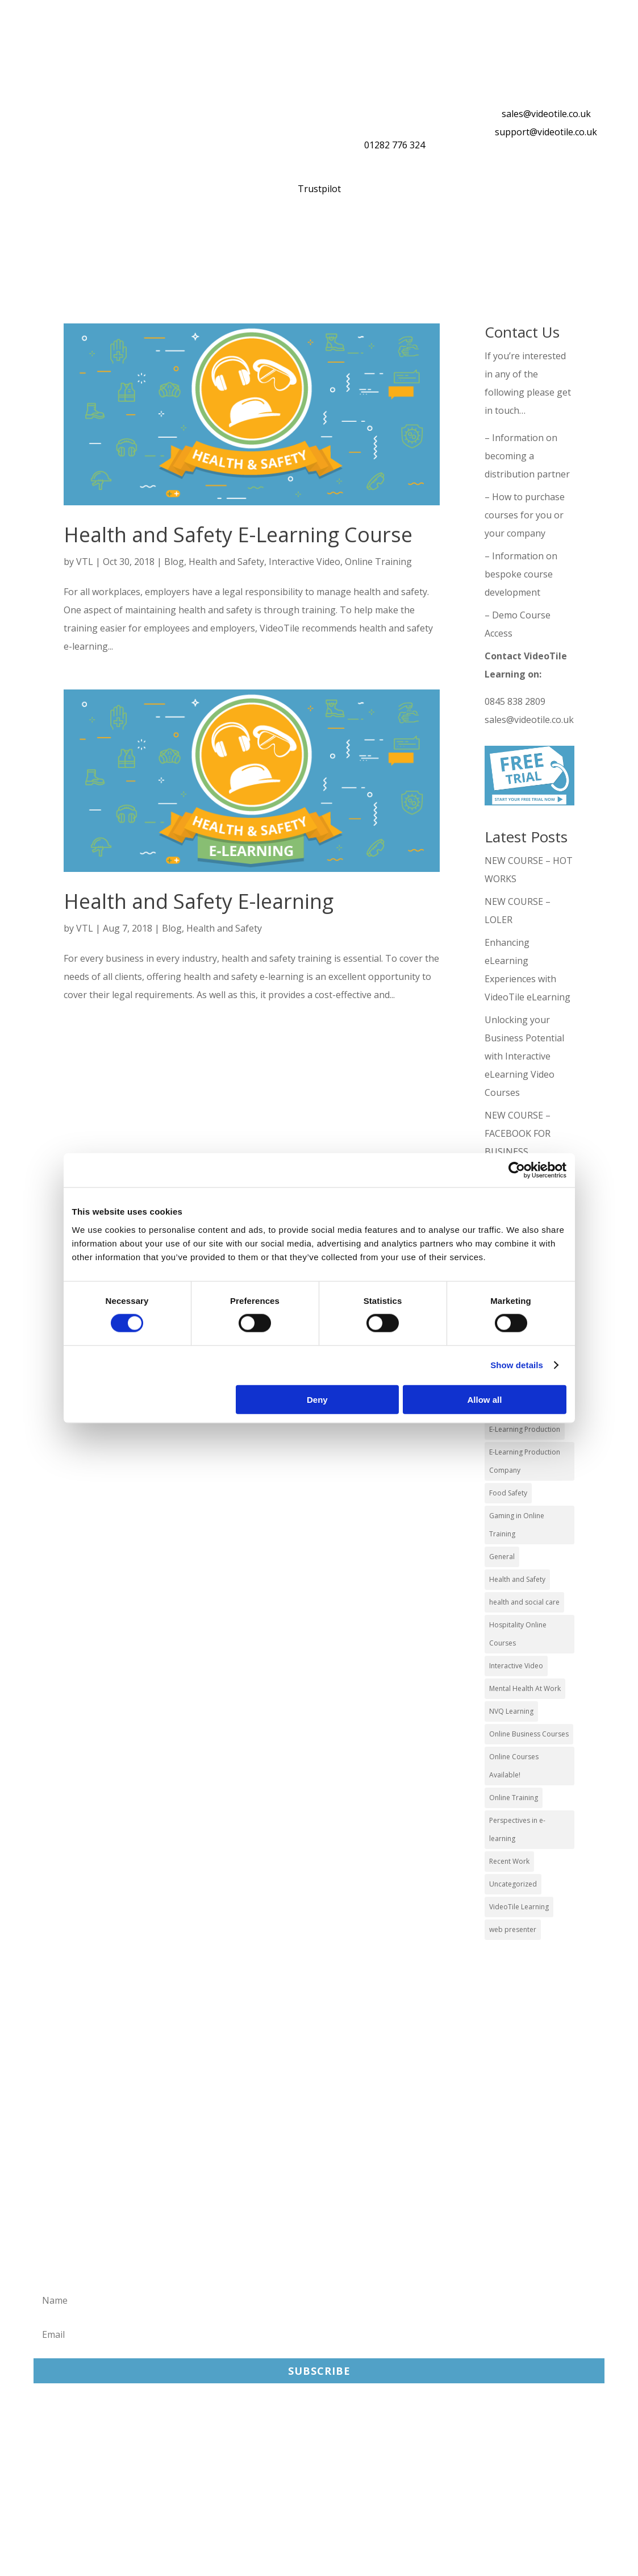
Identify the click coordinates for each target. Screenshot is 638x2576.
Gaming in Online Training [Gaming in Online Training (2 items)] (516, 1525)
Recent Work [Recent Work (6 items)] (509, 1861)
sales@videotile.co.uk (546, 113)
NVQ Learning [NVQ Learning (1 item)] (511, 1711)
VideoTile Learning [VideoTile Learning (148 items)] (519, 1907)
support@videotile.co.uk (546, 132)
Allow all (485, 1399)
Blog (174, 561)
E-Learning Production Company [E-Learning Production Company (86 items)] (524, 1461)
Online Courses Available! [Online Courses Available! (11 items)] (514, 1766)
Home (41, 243)
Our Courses (108, 243)
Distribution (404, 243)
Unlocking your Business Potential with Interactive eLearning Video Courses (524, 1056)
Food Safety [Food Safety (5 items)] (508, 1493)
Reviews (486, 243)
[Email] (319, 2334)
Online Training (302, 243)
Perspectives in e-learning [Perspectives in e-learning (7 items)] (517, 1829)
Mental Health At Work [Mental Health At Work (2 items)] (525, 1688)
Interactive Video (304, 561)
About (553, 243)
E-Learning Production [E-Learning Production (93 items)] (524, 1429)
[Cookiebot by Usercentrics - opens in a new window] (516, 1170)
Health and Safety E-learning (198, 901)
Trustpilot (319, 188)
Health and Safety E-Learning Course (238, 535)
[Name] (319, 2300)
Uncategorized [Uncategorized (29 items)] (513, 1884)
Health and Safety (226, 561)
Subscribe (319, 2371)
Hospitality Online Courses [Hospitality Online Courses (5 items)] (518, 1634)
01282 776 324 (394, 145)
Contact (56, 271)
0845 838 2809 (515, 701)
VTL (84, 561)
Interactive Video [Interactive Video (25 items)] (516, 1666)
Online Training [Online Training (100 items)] (513, 1797)
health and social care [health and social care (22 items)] (524, 1602)
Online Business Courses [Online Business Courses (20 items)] (529, 1734)
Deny (317, 1399)
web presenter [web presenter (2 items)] (512, 1929)
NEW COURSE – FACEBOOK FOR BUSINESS (518, 1133)
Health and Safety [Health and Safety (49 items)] (517, 1579)
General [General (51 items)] (502, 1556)
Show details (516, 1365)
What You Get (195, 243)
